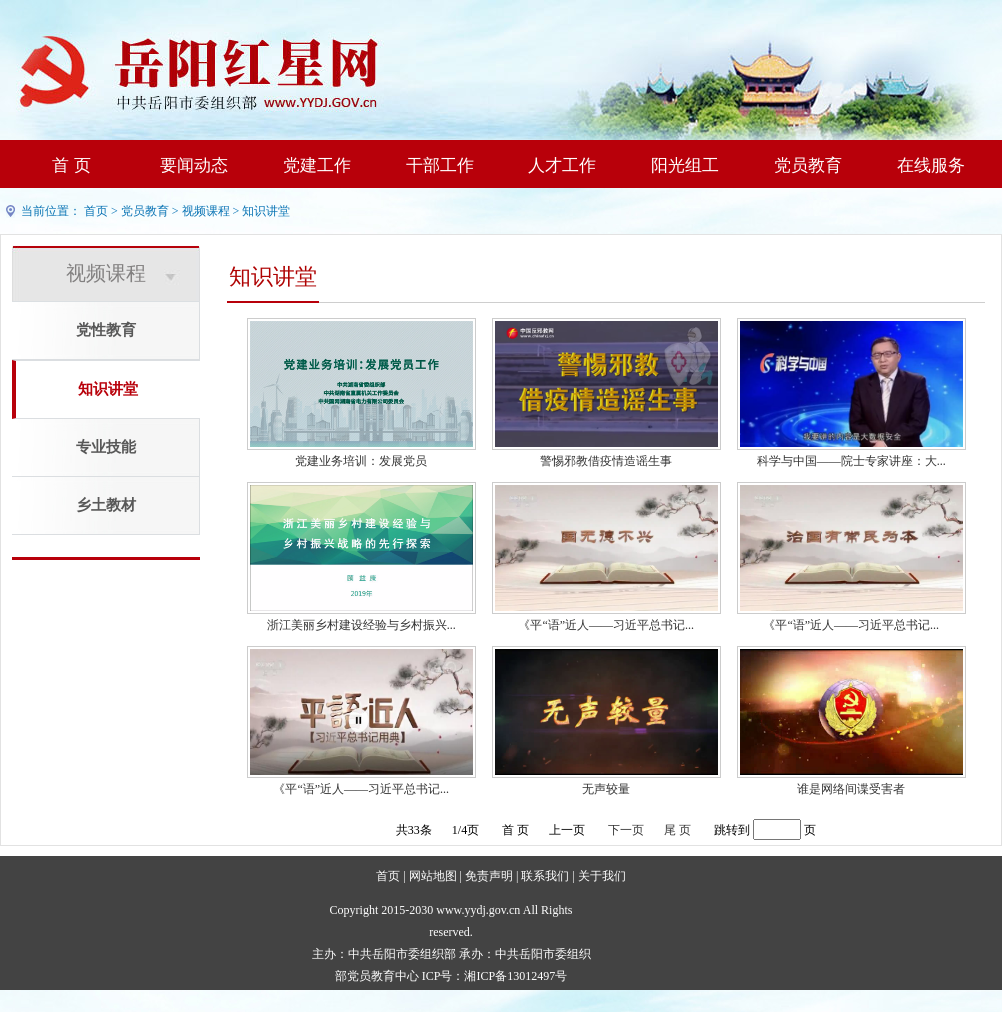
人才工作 (562, 165)
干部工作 (440, 165)
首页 (96, 211)
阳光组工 (685, 165)
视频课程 (206, 211)
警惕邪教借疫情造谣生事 (606, 461)
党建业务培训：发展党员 (361, 461)
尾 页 (677, 830)
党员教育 (808, 165)
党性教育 (106, 330)
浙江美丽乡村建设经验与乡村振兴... (361, 625)
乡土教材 (106, 505)
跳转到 (732, 830)
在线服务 (931, 165)
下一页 (626, 830)
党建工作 (317, 165)
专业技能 (106, 447)
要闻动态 (194, 165)
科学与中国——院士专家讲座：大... (851, 461)
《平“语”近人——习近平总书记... (606, 625)
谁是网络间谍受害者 (851, 789)
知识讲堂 (266, 211)
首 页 (71, 165)
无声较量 (606, 789)
